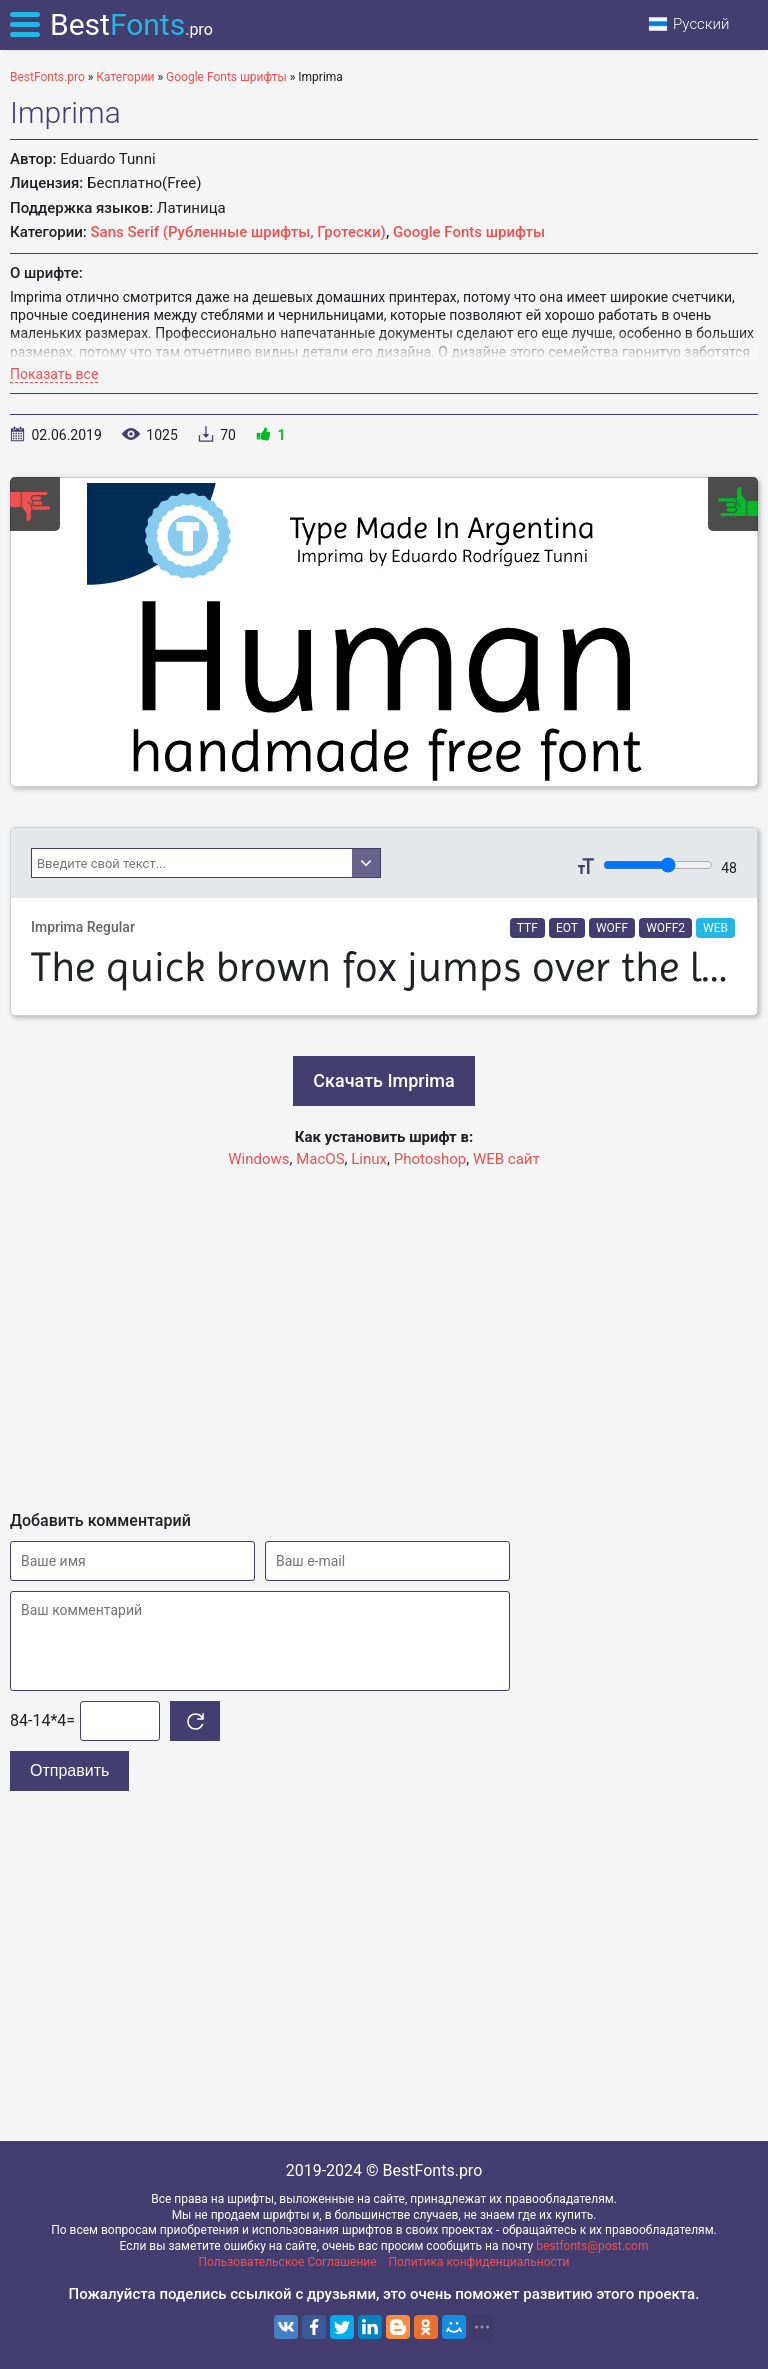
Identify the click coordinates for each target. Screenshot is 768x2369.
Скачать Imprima (383, 1080)
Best (131, 24)
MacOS (320, 1159)
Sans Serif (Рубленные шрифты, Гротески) (238, 232)
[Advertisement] (384, 1331)
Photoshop (430, 1159)
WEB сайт (506, 1159)
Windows (258, 1159)
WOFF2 (665, 928)
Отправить (69, 1770)
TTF (527, 928)
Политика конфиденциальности (479, 2262)
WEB (715, 928)
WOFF (612, 928)
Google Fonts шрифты (469, 232)
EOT (567, 928)
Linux (369, 1159)
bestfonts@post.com (592, 2246)
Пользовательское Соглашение (288, 2262)
